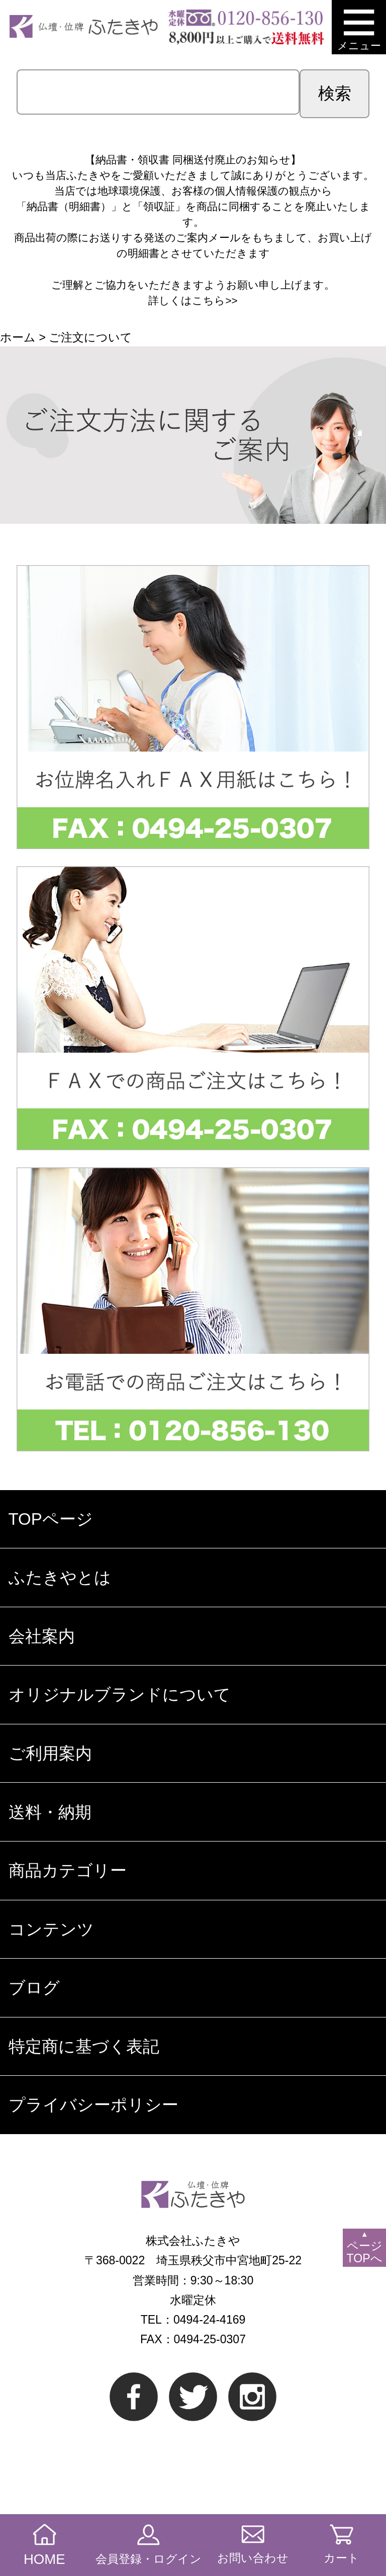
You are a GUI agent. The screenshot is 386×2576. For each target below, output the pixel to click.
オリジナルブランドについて (120, 1694)
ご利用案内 (50, 1753)
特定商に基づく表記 (84, 2046)
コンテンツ (51, 1929)
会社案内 (42, 1636)
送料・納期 (50, 1812)
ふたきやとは (60, 1577)
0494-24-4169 (209, 2319)
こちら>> (214, 300)
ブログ (34, 1987)
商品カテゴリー (68, 1870)
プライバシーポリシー (93, 2104)
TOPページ (51, 1519)
